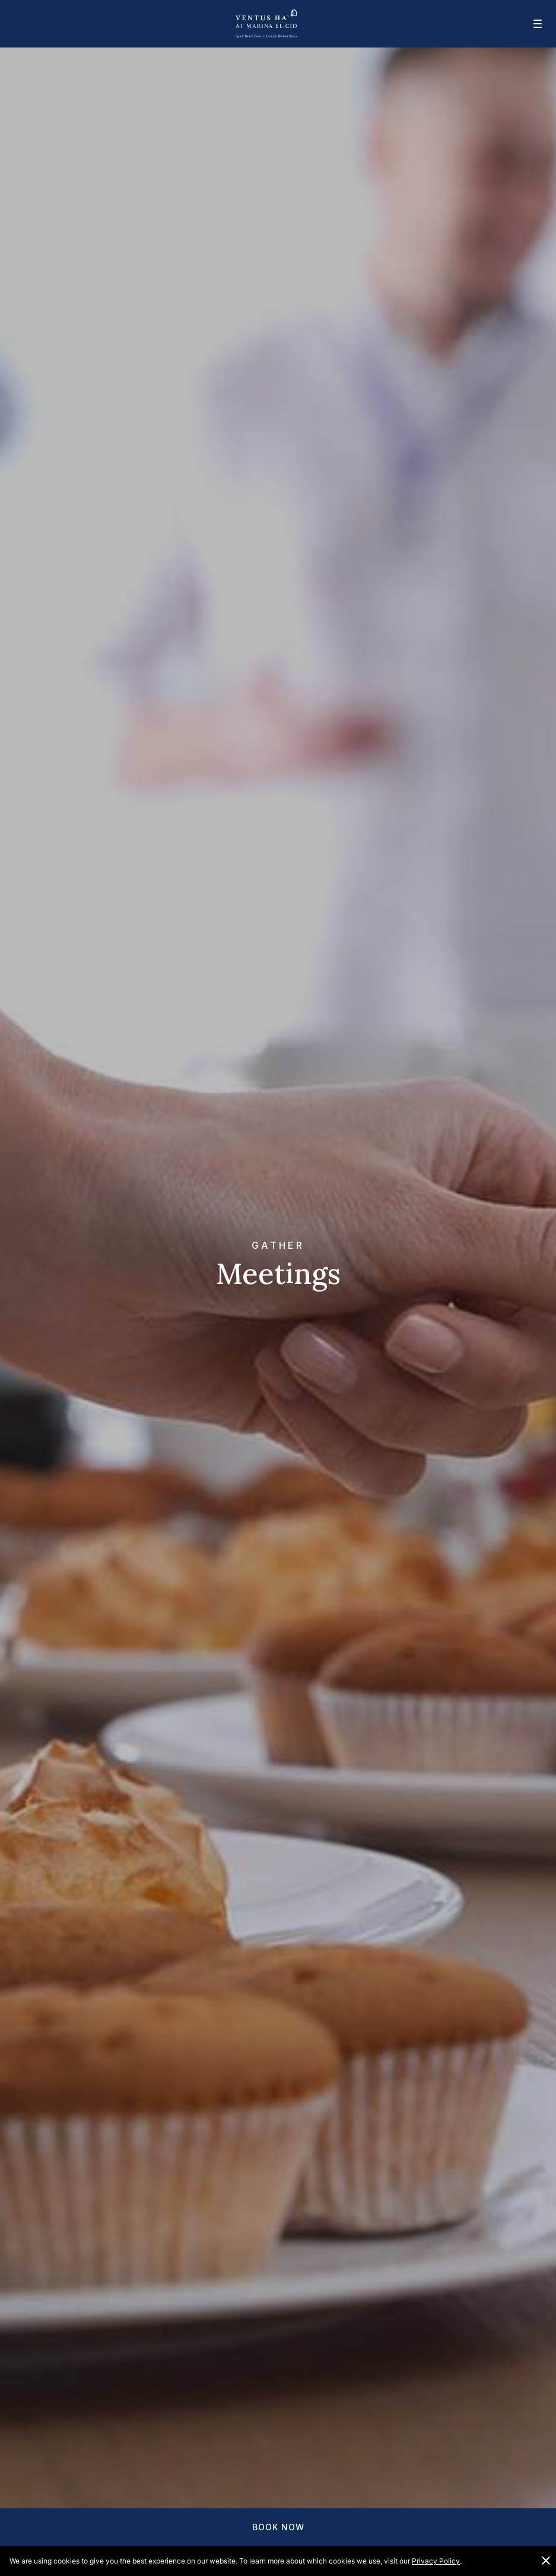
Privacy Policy (436, 2560)
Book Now (278, 2527)
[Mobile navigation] (530, 24)
